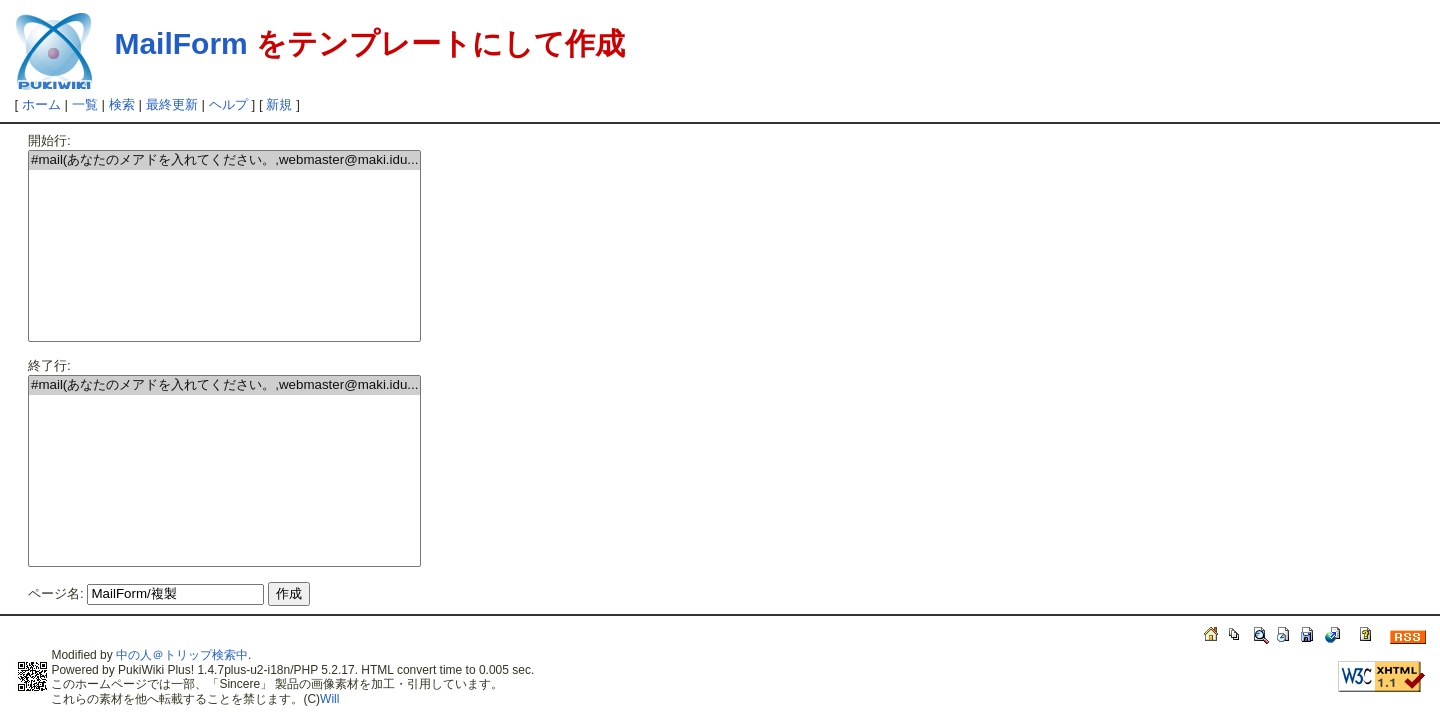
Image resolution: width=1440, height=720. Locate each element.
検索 (122, 104)
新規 (279, 104)
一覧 (85, 104)
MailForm (180, 43)
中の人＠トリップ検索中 (182, 655)
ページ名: (56, 593)
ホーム (41, 104)
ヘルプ (228, 104)
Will (329, 699)
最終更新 (172, 104)
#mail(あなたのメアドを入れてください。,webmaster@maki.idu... (224, 160)
